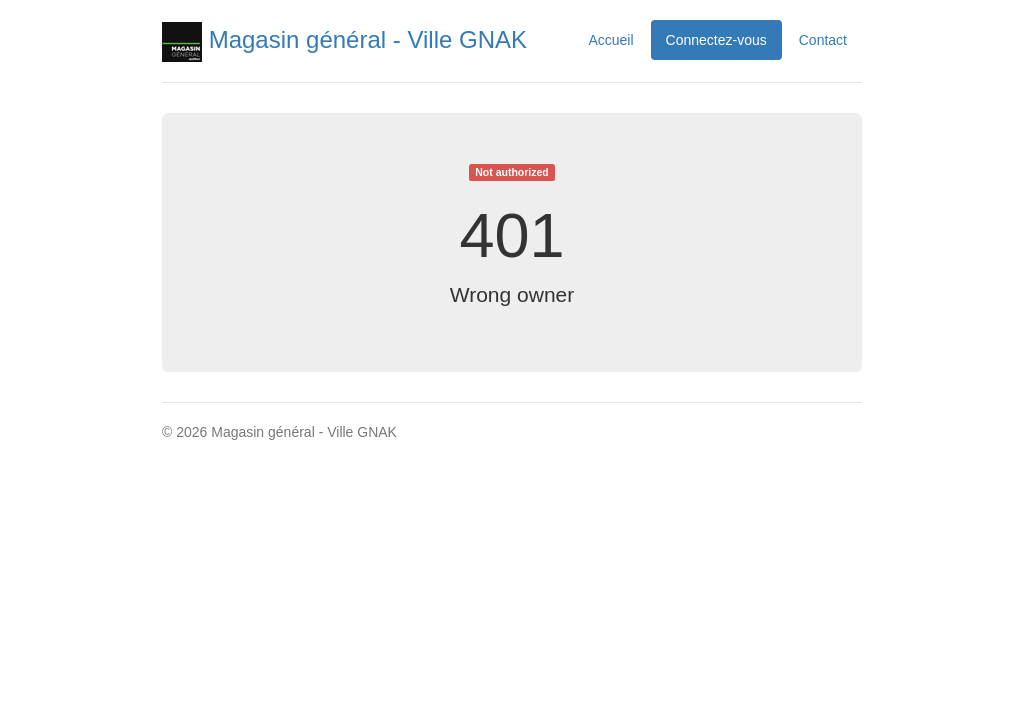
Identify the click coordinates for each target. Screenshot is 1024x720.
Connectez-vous (716, 40)
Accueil (610, 40)
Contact (823, 40)
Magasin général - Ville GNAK (344, 39)
